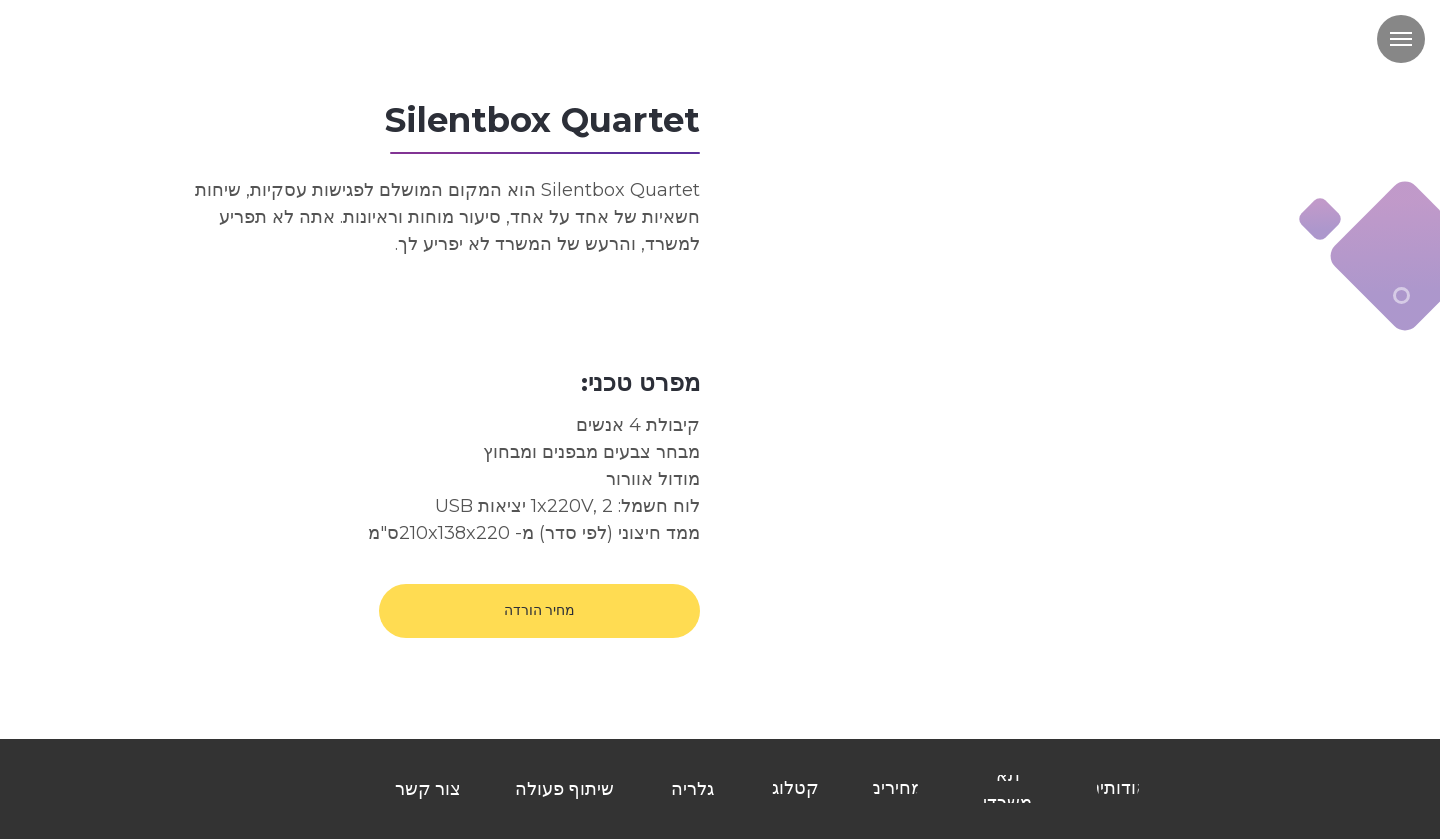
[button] (539, 611)
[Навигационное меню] (1401, 39)
